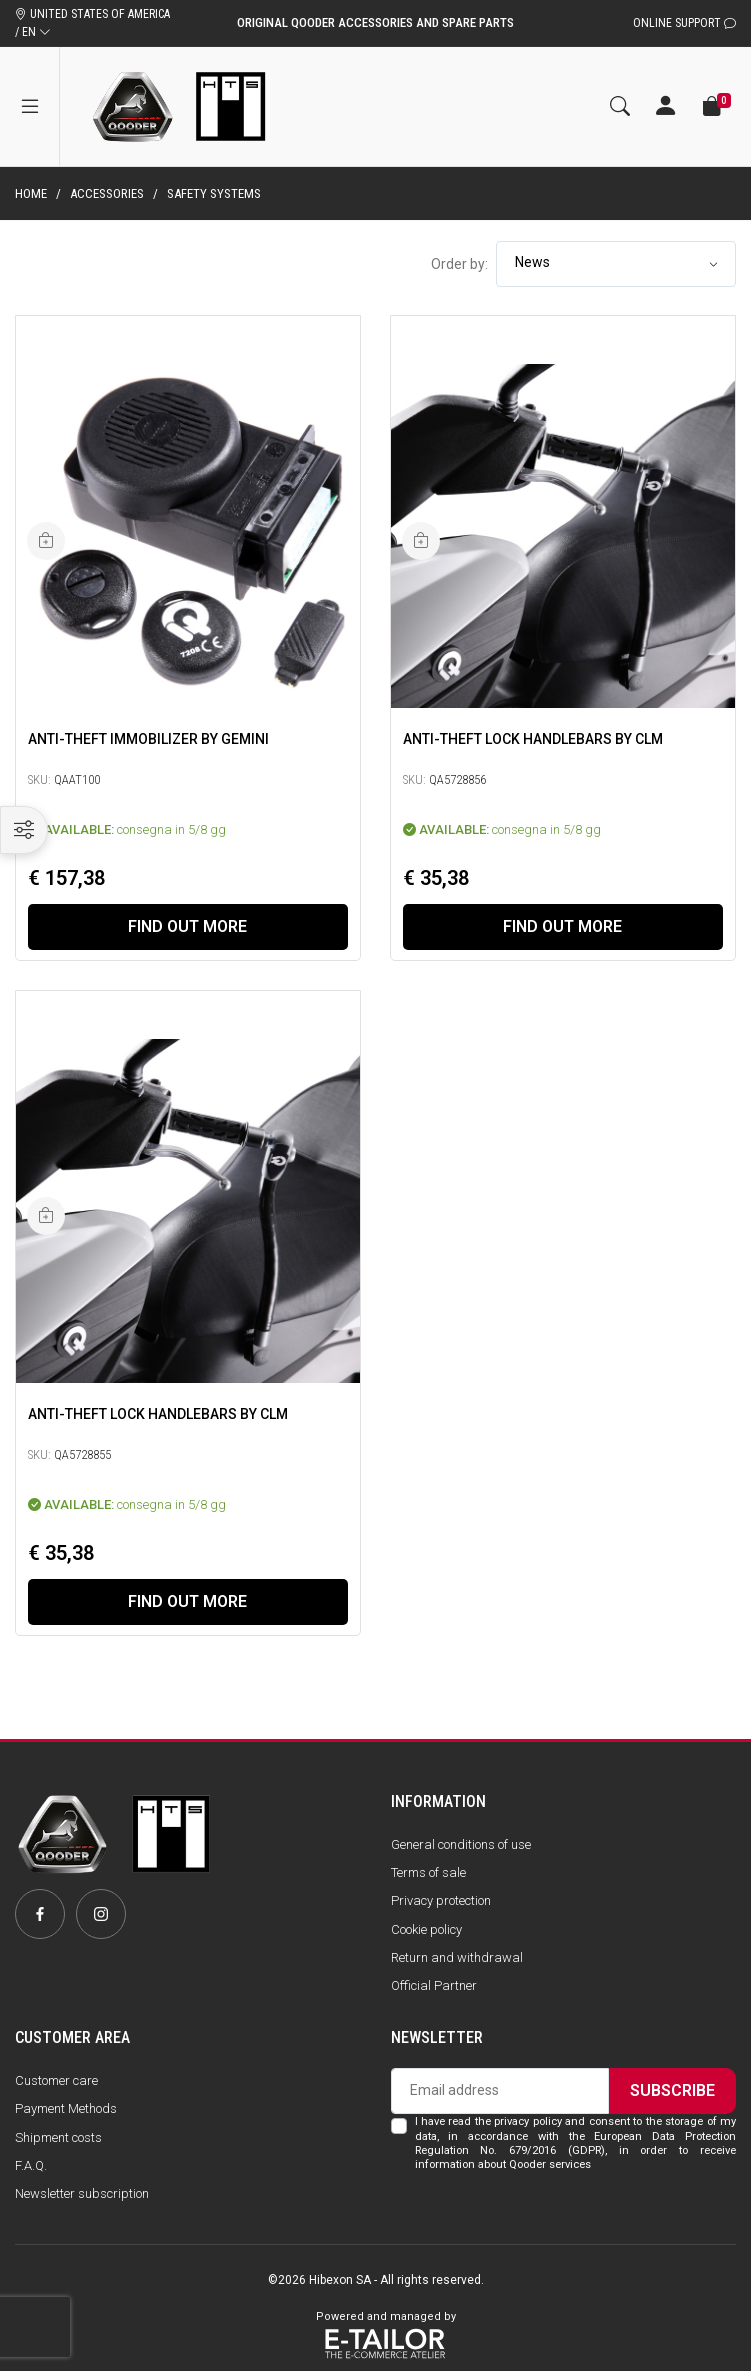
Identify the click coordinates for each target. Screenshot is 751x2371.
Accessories (107, 193)
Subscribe (672, 2090)
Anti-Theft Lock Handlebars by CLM (533, 738)
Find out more (187, 926)
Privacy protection (441, 1900)
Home (31, 193)
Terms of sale (428, 1872)
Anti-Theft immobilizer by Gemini (148, 738)
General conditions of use (461, 1844)
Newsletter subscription (82, 2193)
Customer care (56, 2080)
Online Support (684, 23)
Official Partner (434, 1985)
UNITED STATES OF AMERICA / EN (92, 23)
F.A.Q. (31, 2165)
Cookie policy (426, 1929)
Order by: (459, 264)
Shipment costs (58, 2137)
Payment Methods (66, 2108)
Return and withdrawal (457, 1957)
